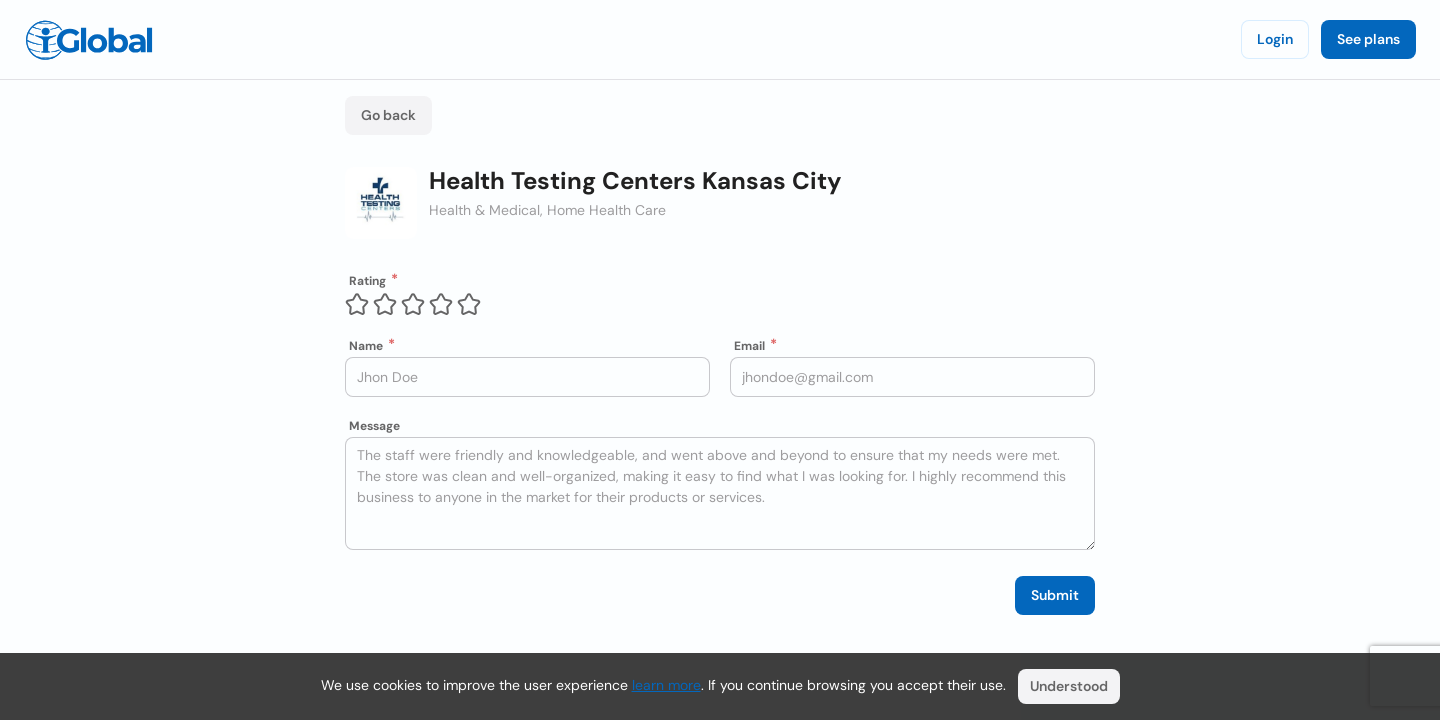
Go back (388, 115)
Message (374, 426)
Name (366, 346)
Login (1275, 39)
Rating (367, 281)
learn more (666, 685)
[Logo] (89, 40)
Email (749, 346)
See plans (1368, 39)
